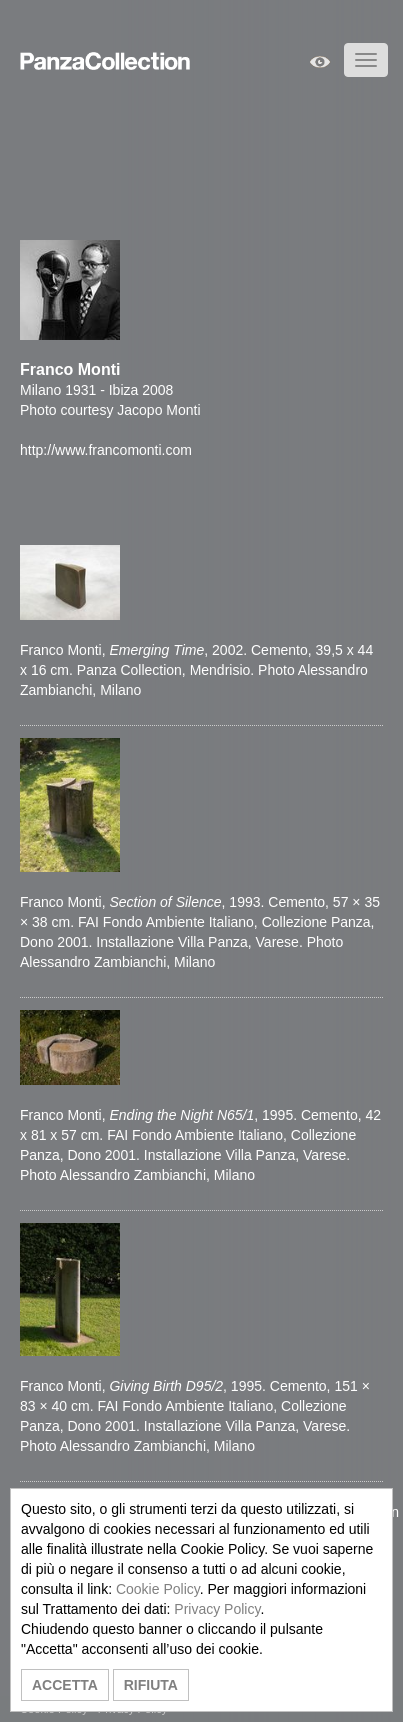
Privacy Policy (217, 1609)
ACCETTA (65, 1685)
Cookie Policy (158, 1589)
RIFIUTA (151, 1685)
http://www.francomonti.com (106, 450)
